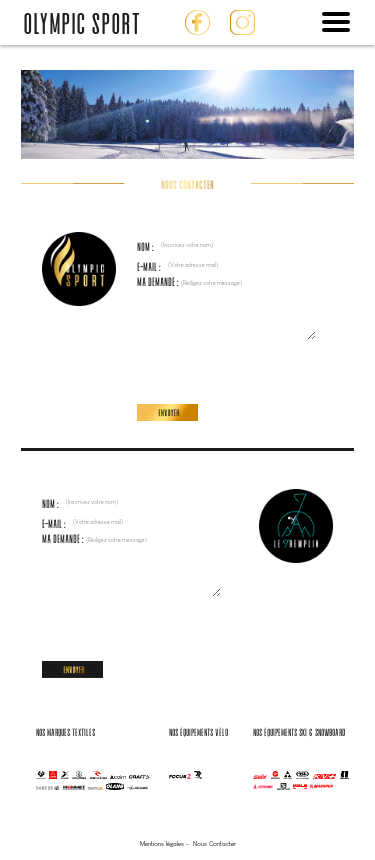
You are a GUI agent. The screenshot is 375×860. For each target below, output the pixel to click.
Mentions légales (162, 843)
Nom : (214, 247)
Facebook (197, 22)
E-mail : (217, 267)
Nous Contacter (214, 843)
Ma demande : (226, 282)
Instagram (242, 22)
